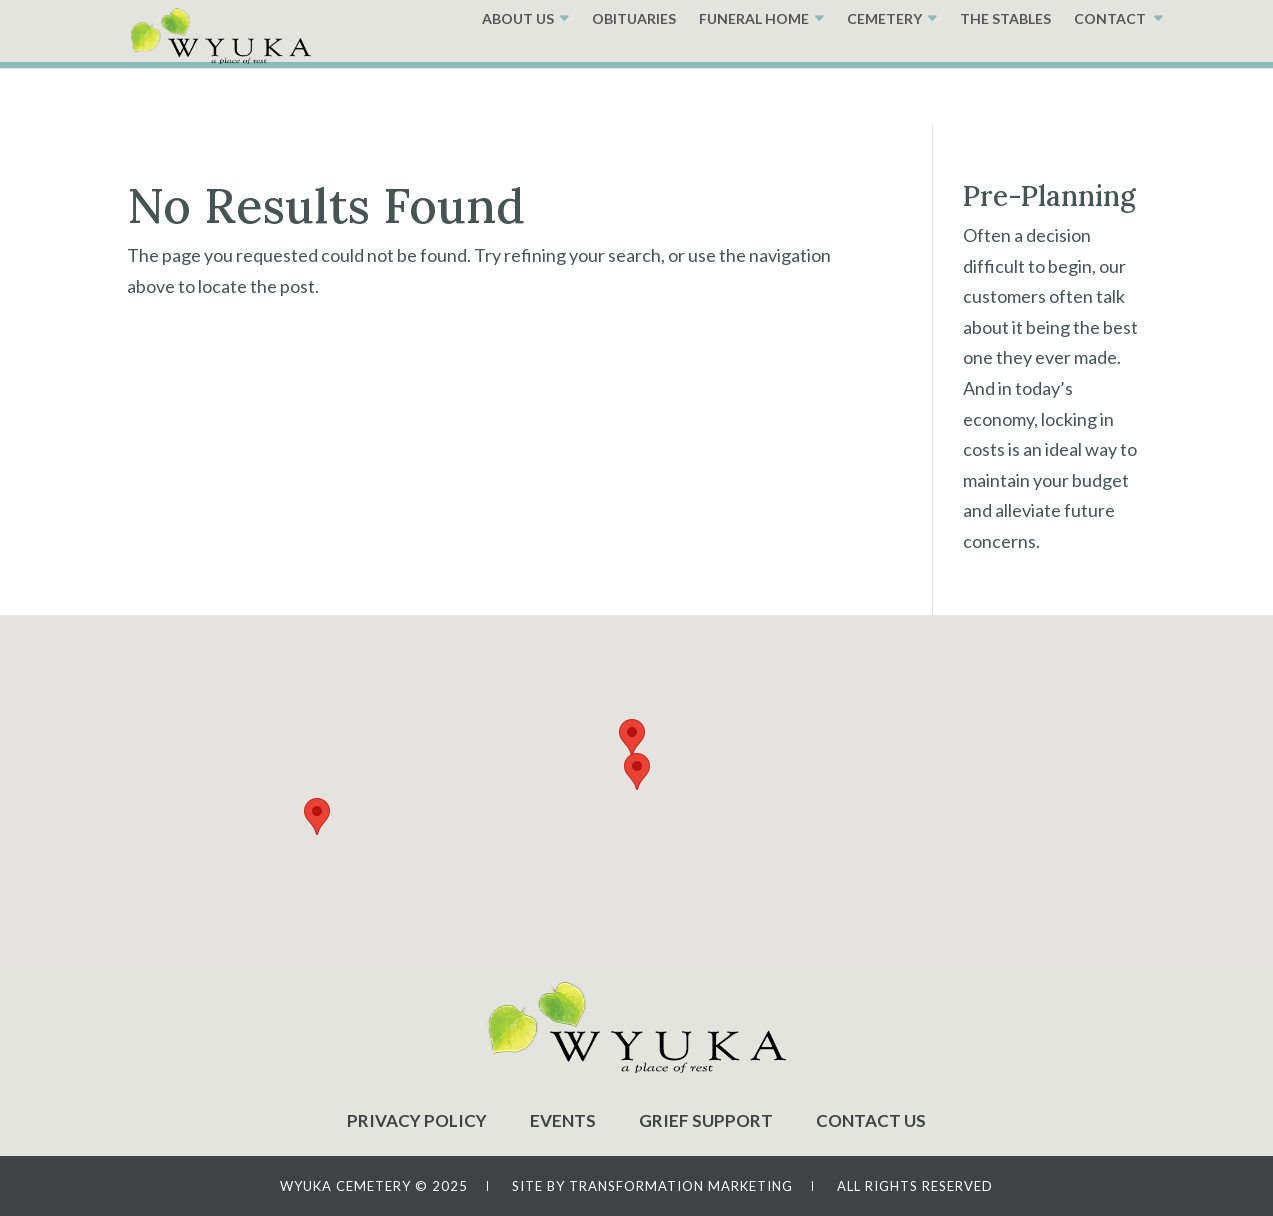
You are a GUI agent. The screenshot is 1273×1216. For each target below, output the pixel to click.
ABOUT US (518, 74)
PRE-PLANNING (903, 28)
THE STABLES (1005, 74)
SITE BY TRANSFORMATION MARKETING (652, 1186)
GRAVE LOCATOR (721, 28)
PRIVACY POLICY (417, 1120)
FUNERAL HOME (754, 74)
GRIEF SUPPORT (706, 1120)
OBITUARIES (634, 74)
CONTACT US (871, 1120)
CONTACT (1110, 74)
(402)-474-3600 (1083, 26)
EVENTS (563, 1120)
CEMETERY (884, 74)
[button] (637, 771)
